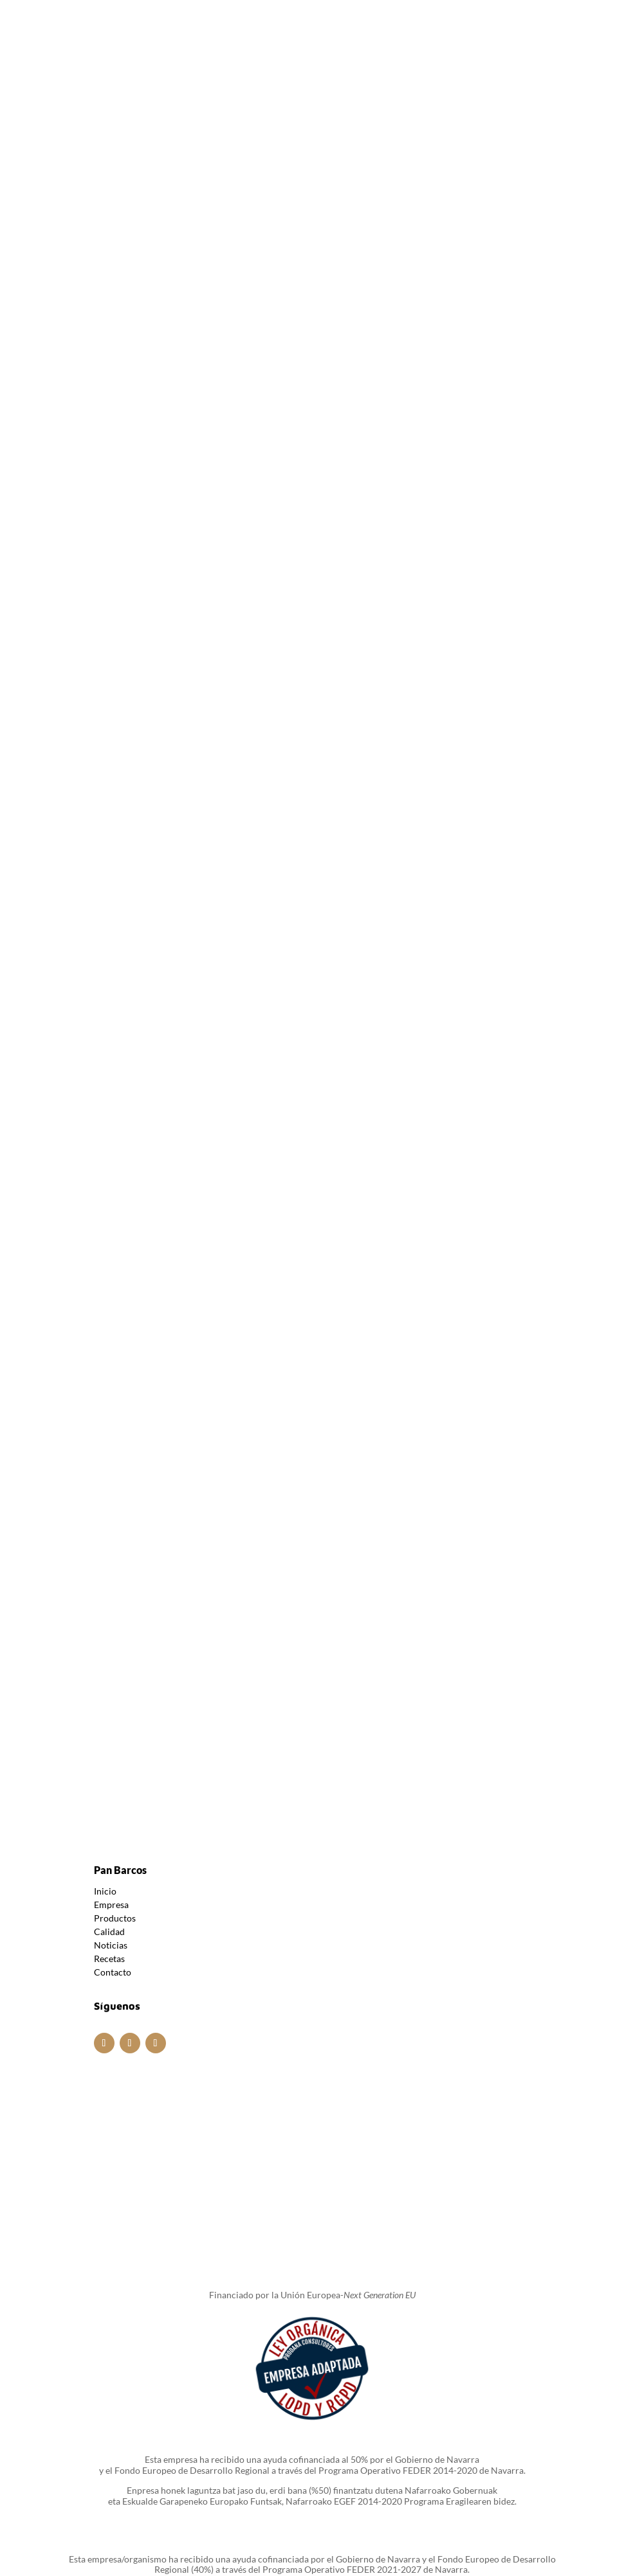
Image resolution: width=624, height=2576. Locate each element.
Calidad (109, 1765)
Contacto (112, 1805)
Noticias (110, 1778)
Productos (115, 1751)
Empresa (111, 1738)
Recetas (109, 1792)
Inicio (105, 1724)
